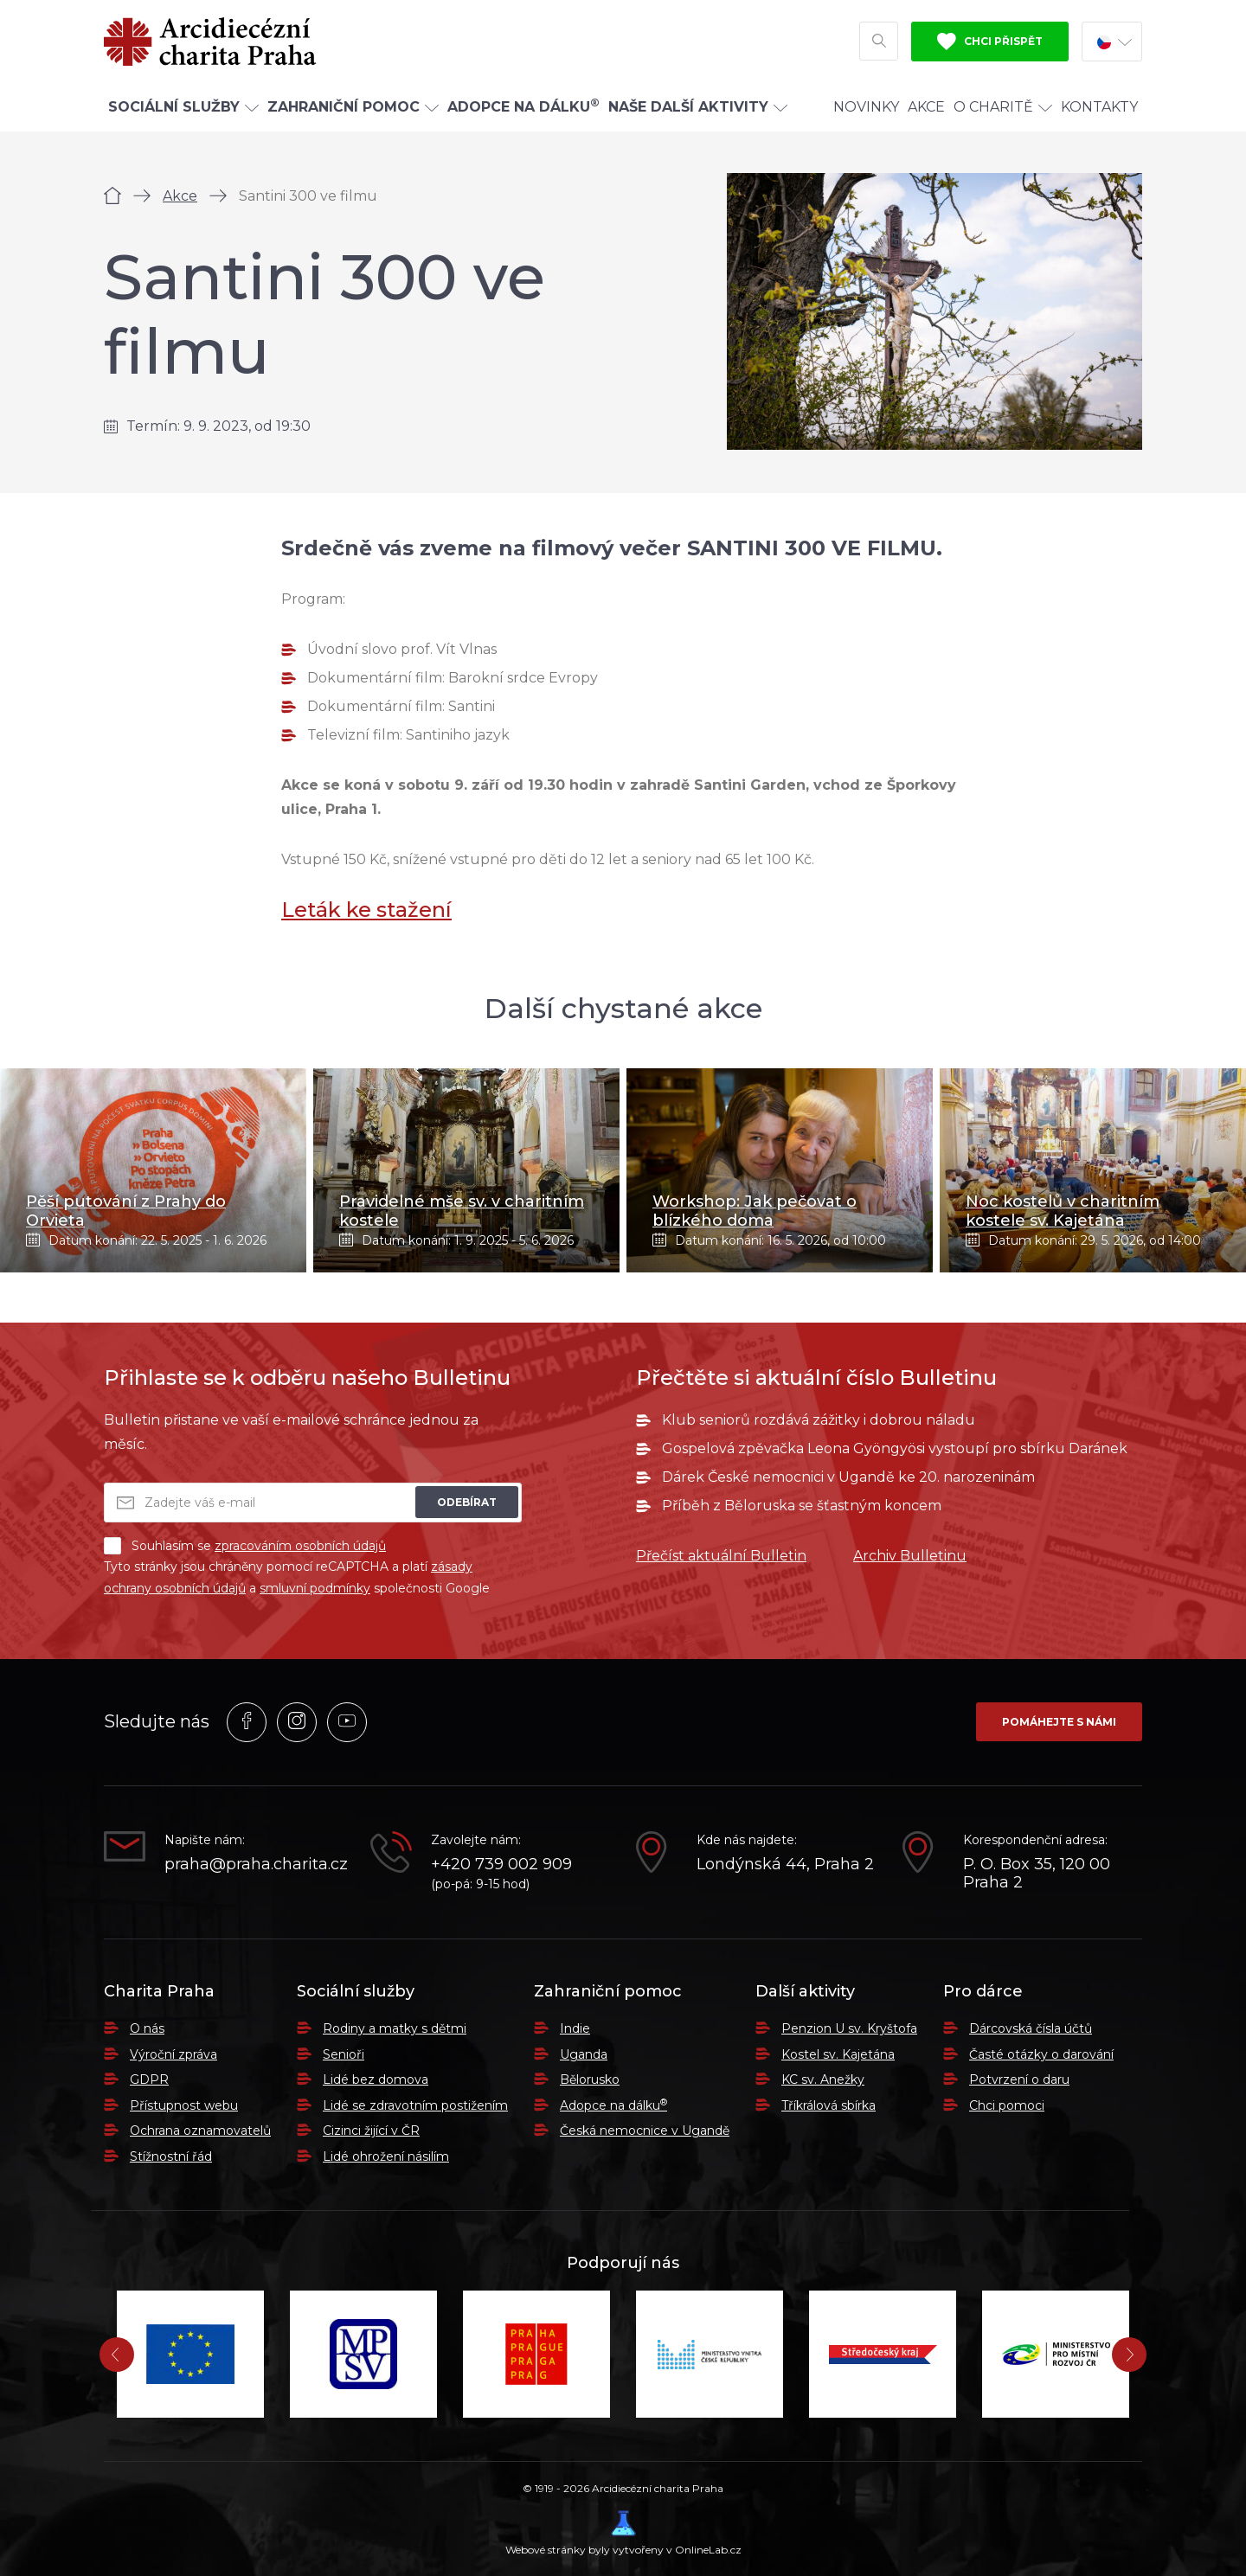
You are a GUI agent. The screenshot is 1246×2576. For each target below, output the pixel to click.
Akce (926, 107)
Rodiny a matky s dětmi (394, 2028)
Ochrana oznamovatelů (200, 2130)
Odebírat (467, 1502)
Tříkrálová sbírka (828, 2105)
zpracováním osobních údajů (300, 1546)
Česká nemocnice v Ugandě (644, 2130)
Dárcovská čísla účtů (1030, 2028)
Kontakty (1099, 107)
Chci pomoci (1006, 2105)
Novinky (866, 107)
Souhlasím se (245, 1545)
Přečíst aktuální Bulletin (721, 1556)
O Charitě (1003, 107)
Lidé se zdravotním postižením (415, 2105)
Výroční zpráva (173, 2054)
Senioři (343, 2054)
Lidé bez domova (375, 2079)
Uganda (583, 2054)
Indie (575, 2028)
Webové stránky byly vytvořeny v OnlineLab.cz (623, 2533)
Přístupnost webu (184, 2105)
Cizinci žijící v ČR (371, 2130)
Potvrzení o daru (1019, 2079)
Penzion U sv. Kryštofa (849, 2028)
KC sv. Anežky (822, 2079)
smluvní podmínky (315, 1588)
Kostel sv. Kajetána (838, 2054)
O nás (147, 2028)
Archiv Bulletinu (910, 1556)
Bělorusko (590, 2079)
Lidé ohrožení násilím (386, 2156)
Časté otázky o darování (1041, 2054)
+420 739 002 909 (501, 1864)
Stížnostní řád (171, 2156)
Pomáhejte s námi (1059, 1721)
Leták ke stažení (366, 909)
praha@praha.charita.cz (254, 1864)
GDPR (149, 2079)
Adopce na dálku (613, 2105)
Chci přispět (990, 41)
